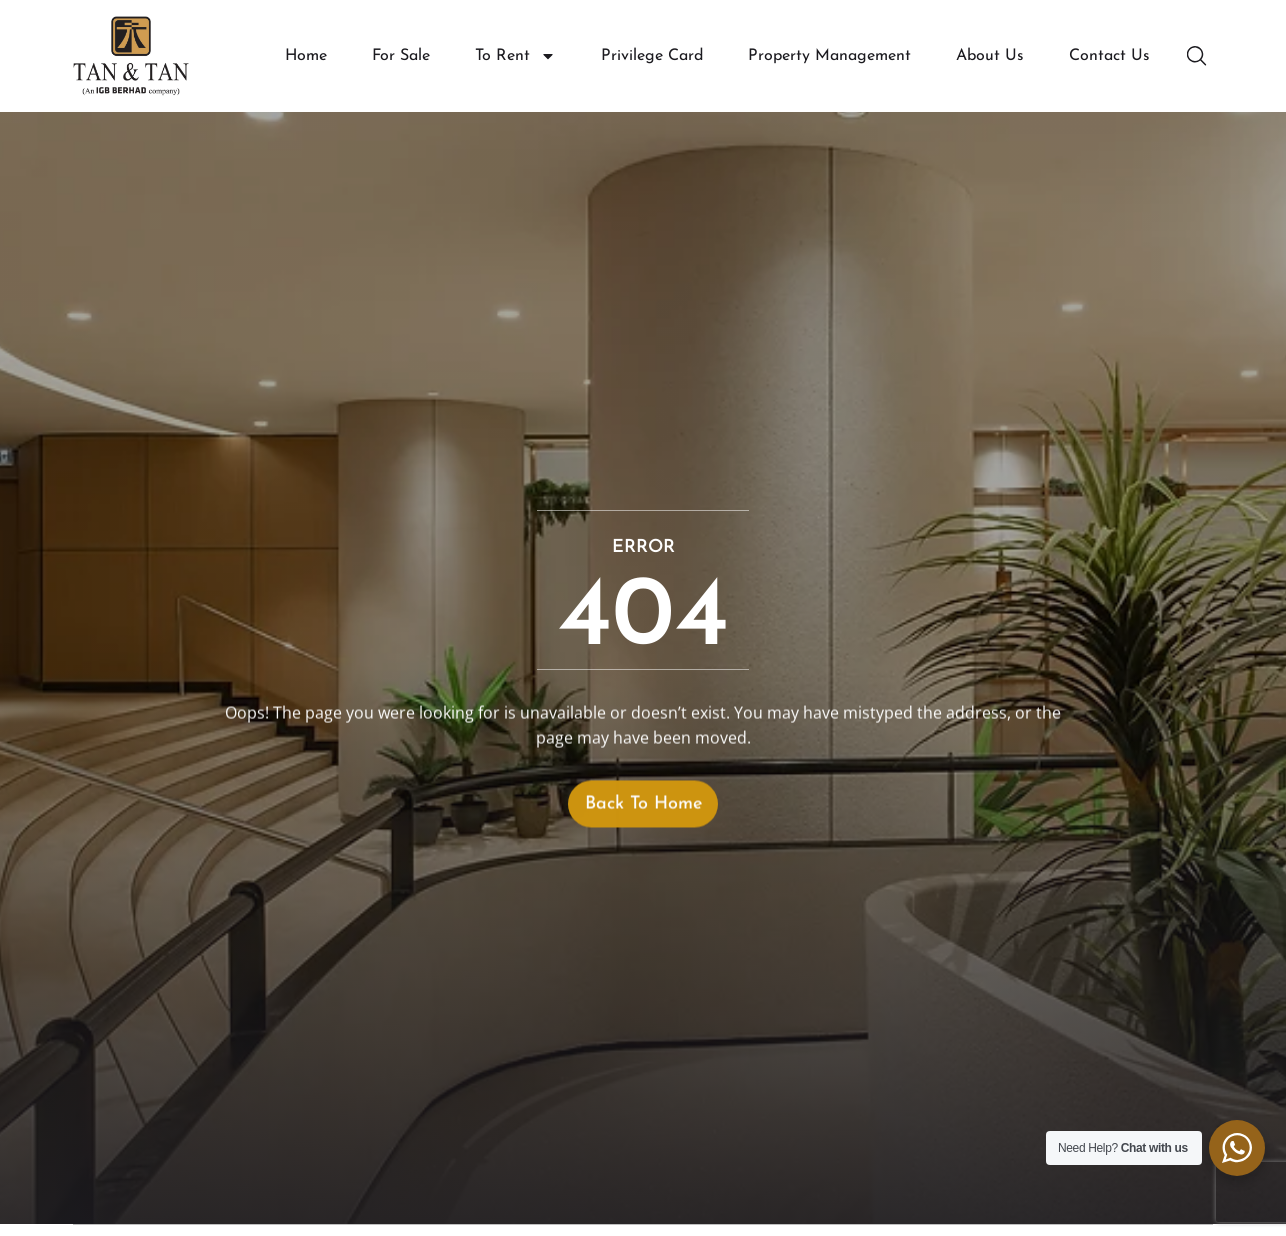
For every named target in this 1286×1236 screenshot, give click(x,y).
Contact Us (1109, 56)
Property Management (829, 56)
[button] (1199, 56)
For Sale (401, 56)
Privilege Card (652, 56)
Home (306, 56)
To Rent (515, 56)
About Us (990, 56)
